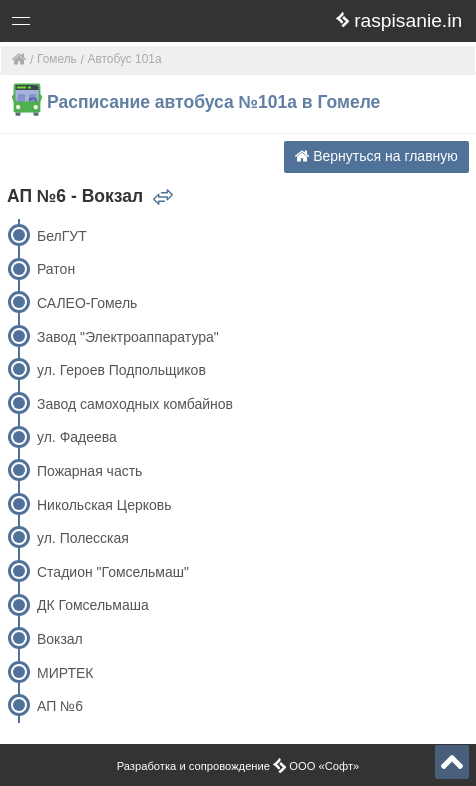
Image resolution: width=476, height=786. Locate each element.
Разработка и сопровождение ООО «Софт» (238, 766)
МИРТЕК (65, 673)
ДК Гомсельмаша (93, 605)
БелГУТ (62, 236)
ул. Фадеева (77, 437)
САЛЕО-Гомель (87, 303)
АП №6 (60, 706)
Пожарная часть (89, 471)
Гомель (57, 59)
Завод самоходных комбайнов (135, 404)
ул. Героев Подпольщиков (121, 370)
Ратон (56, 269)
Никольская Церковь (104, 505)
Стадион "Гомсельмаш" (113, 572)
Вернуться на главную (376, 156)
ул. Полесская (83, 538)
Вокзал (60, 639)
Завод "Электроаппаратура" (128, 337)
